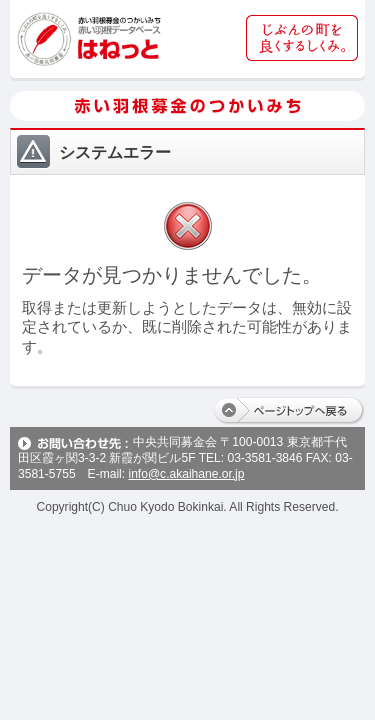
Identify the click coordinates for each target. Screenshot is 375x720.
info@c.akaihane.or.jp (186, 474)
